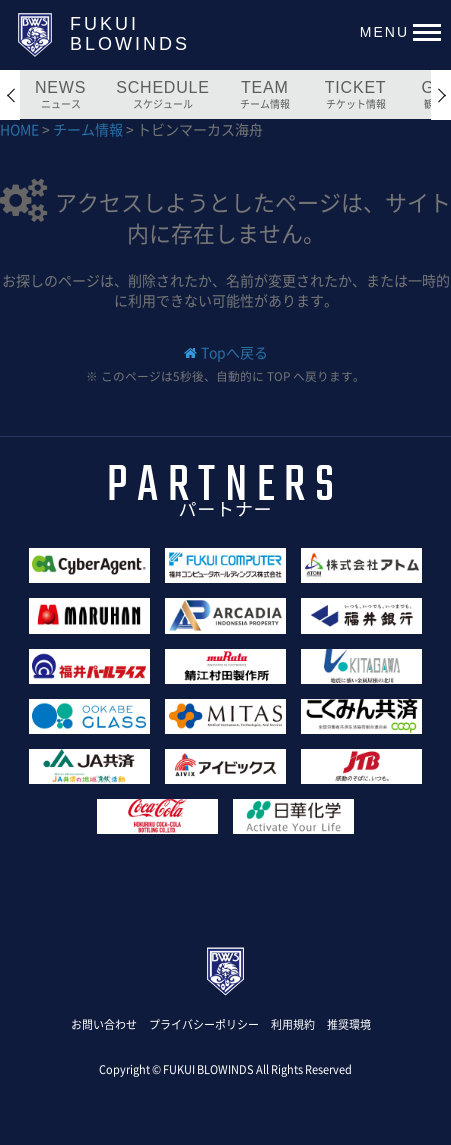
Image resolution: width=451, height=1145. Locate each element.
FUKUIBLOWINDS (130, 34)
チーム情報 (89, 129)
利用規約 (293, 1024)
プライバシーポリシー (204, 1024)
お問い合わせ (104, 1024)
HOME (21, 129)
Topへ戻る (234, 352)
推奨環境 (349, 1024)
